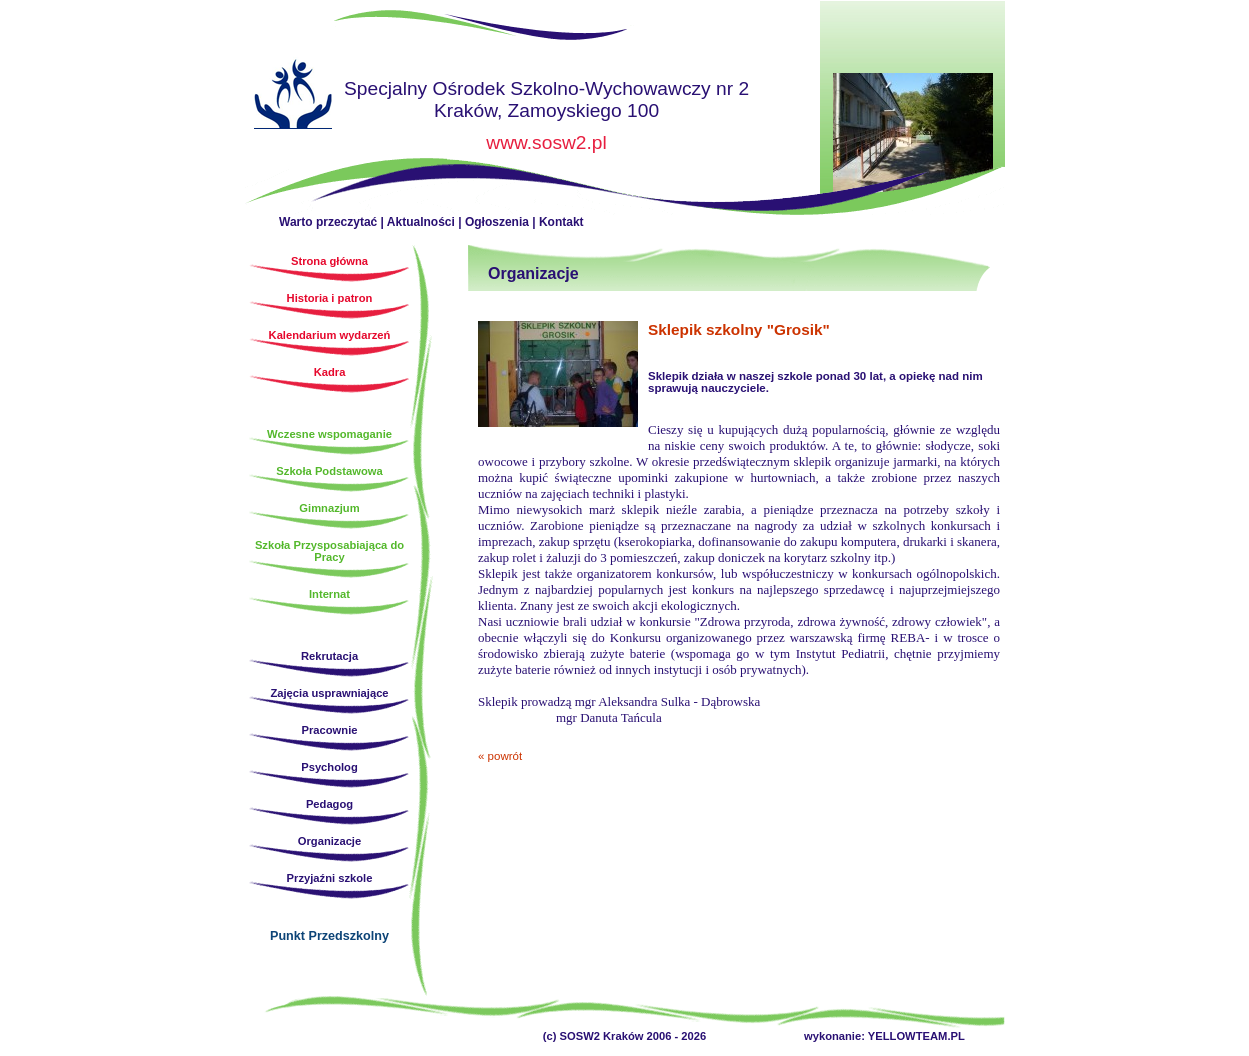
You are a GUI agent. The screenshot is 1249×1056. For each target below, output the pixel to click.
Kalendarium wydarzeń (330, 335)
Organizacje (329, 841)
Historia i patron (330, 298)
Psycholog (329, 767)
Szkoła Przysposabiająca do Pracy (329, 551)
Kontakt (561, 222)
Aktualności (421, 222)
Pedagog (329, 804)
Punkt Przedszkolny (329, 936)
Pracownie (330, 730)
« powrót (500, 756)
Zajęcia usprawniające (329, 693)
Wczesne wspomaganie (329, 434)
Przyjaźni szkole (330, 878)
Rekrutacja (329, 656)
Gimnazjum (329, 508)
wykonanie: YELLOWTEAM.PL (884, 1036)
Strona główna (293, 97)
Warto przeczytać (328, 222)
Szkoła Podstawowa (329, 471)
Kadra (330, 372)
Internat (329, 594)
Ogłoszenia (497, 222)
